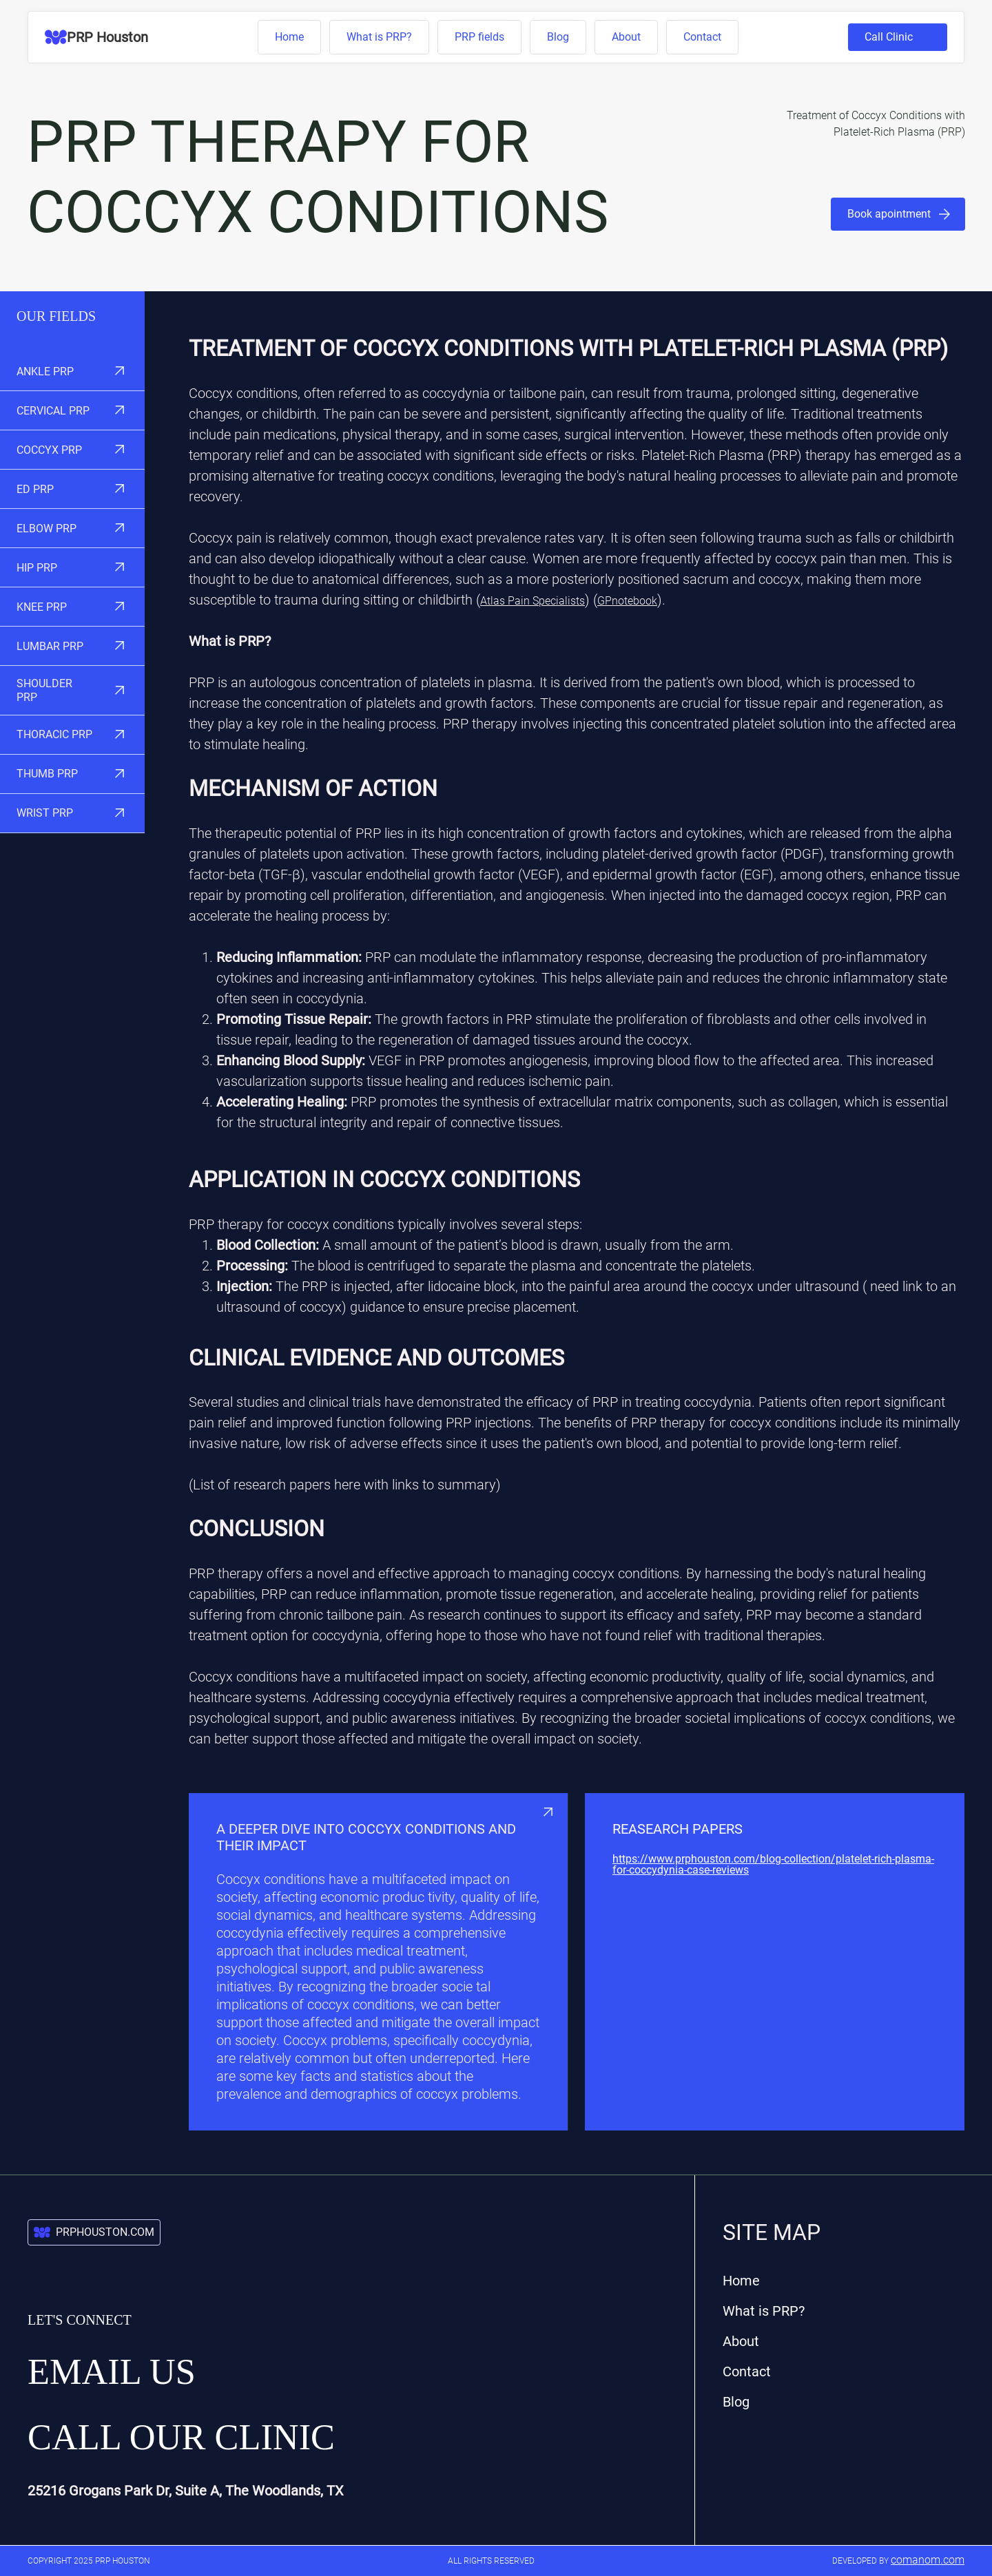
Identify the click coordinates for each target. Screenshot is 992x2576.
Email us (112, 2371)
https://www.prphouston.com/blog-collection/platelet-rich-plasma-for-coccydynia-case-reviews (773, 1865)
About (626, 36)
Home (289, 36)
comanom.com (927, 2559)
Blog (558, 36)
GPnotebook (627, 600)
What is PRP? (379, 36)
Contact (702, 36)
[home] (96, 37)
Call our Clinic (181, 2437)
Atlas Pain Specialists (532, 600)
